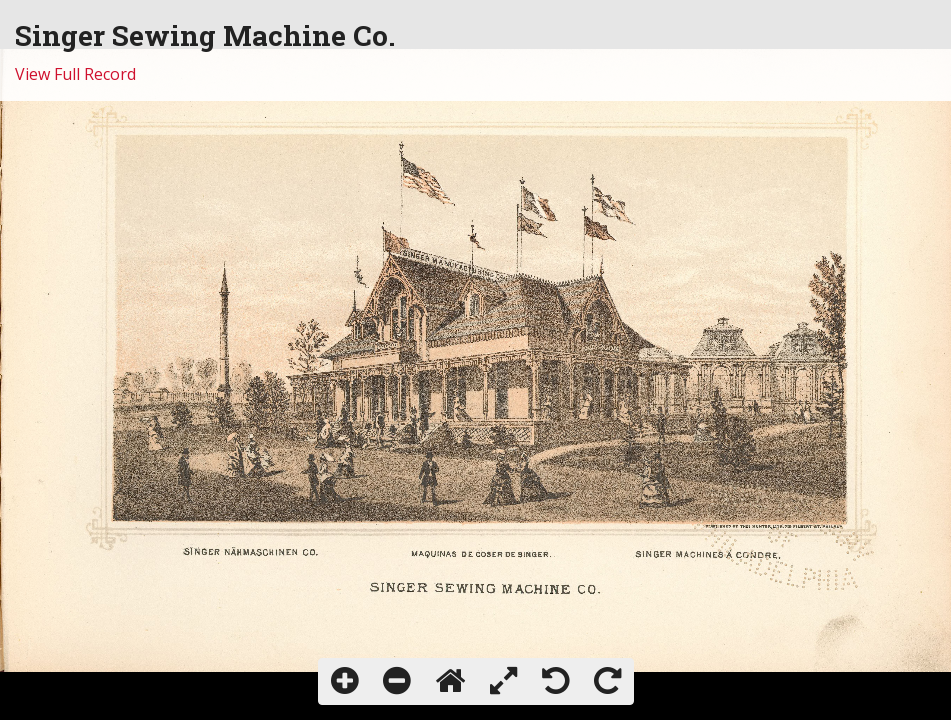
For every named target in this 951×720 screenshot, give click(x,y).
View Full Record (75, 74)
